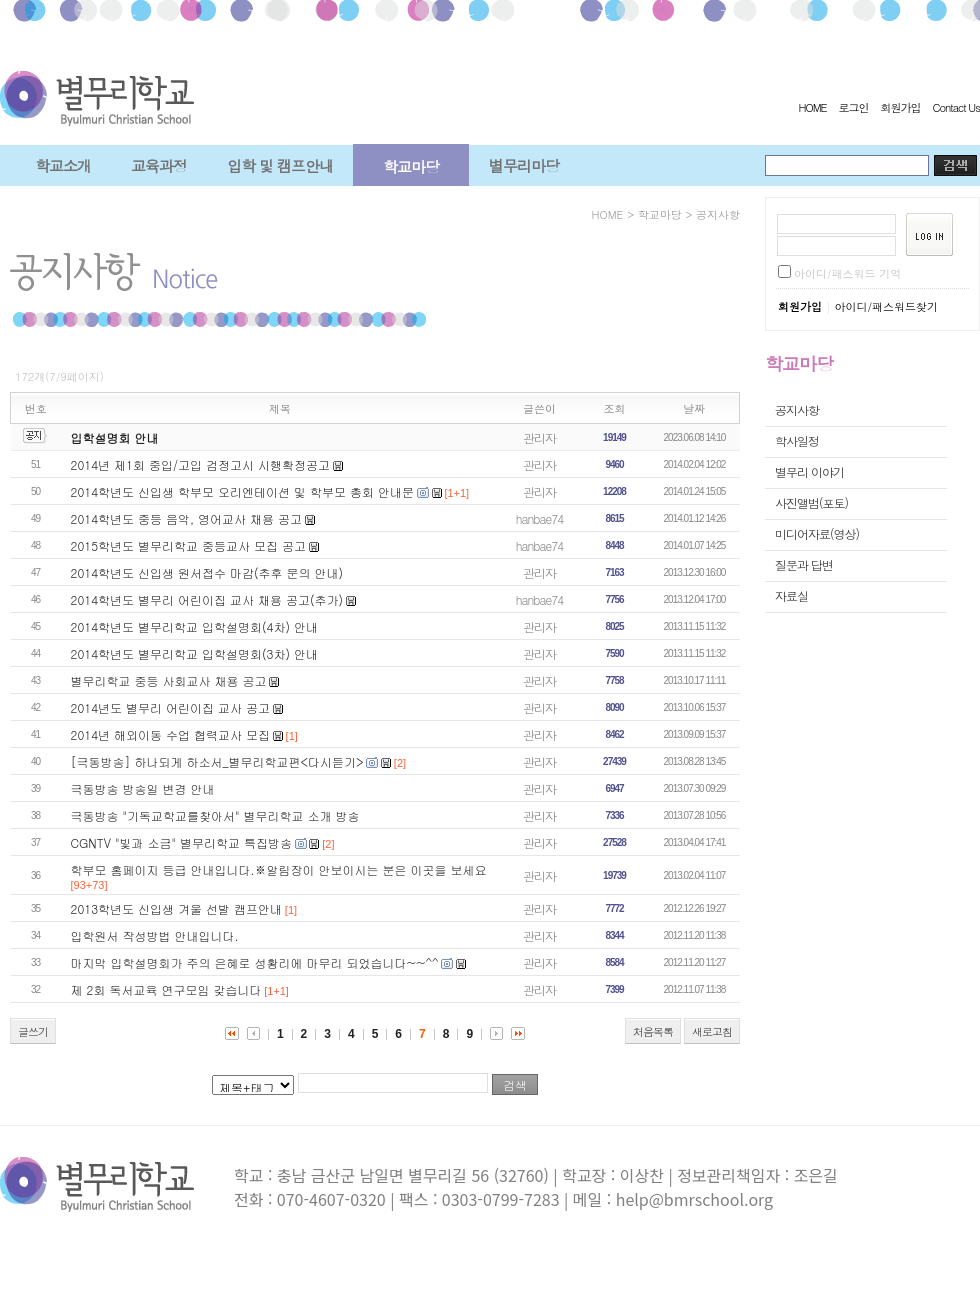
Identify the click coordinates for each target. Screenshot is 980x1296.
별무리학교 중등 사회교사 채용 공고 (169, 680)
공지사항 (718, 214)
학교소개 (63, 165)
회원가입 (900, 107)
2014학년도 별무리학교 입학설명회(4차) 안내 (194, 626)
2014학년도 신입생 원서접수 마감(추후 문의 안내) (207, 572)
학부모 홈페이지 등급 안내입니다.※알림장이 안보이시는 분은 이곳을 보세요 (279, 869)
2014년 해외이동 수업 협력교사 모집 (171, 734)
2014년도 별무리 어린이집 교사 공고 (171, 707)
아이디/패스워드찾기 (886, 306)
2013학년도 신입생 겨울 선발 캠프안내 (177, 908)
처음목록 (653, 1031)
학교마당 (411, 166)
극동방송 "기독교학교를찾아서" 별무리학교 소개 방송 (215, 815)
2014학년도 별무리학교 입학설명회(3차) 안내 (194, 653)
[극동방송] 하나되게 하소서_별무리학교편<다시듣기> (217, 761)
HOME (812, 107)
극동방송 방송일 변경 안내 (143, 788)
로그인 (853, 107)
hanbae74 (539, 518)
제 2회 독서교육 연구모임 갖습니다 (166, 989)
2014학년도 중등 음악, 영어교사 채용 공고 (187, 518)
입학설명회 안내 (115, 437)
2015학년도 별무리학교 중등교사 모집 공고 (189, 545)
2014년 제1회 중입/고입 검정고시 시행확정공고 (200, 464)
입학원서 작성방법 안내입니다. (155, 935)
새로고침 (712, 1031)
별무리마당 (524, 165)
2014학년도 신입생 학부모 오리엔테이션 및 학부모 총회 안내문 (243, 491)
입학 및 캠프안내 (280, 165)
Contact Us (956, 107)
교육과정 (159, 165)
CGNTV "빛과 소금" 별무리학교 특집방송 (181, 842)
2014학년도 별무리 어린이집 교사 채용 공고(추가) (207, 599)
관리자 (539, 437)
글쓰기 (33, 1031)
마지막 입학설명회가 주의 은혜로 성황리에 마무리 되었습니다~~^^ (255, 962)
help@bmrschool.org (694, 1199)
